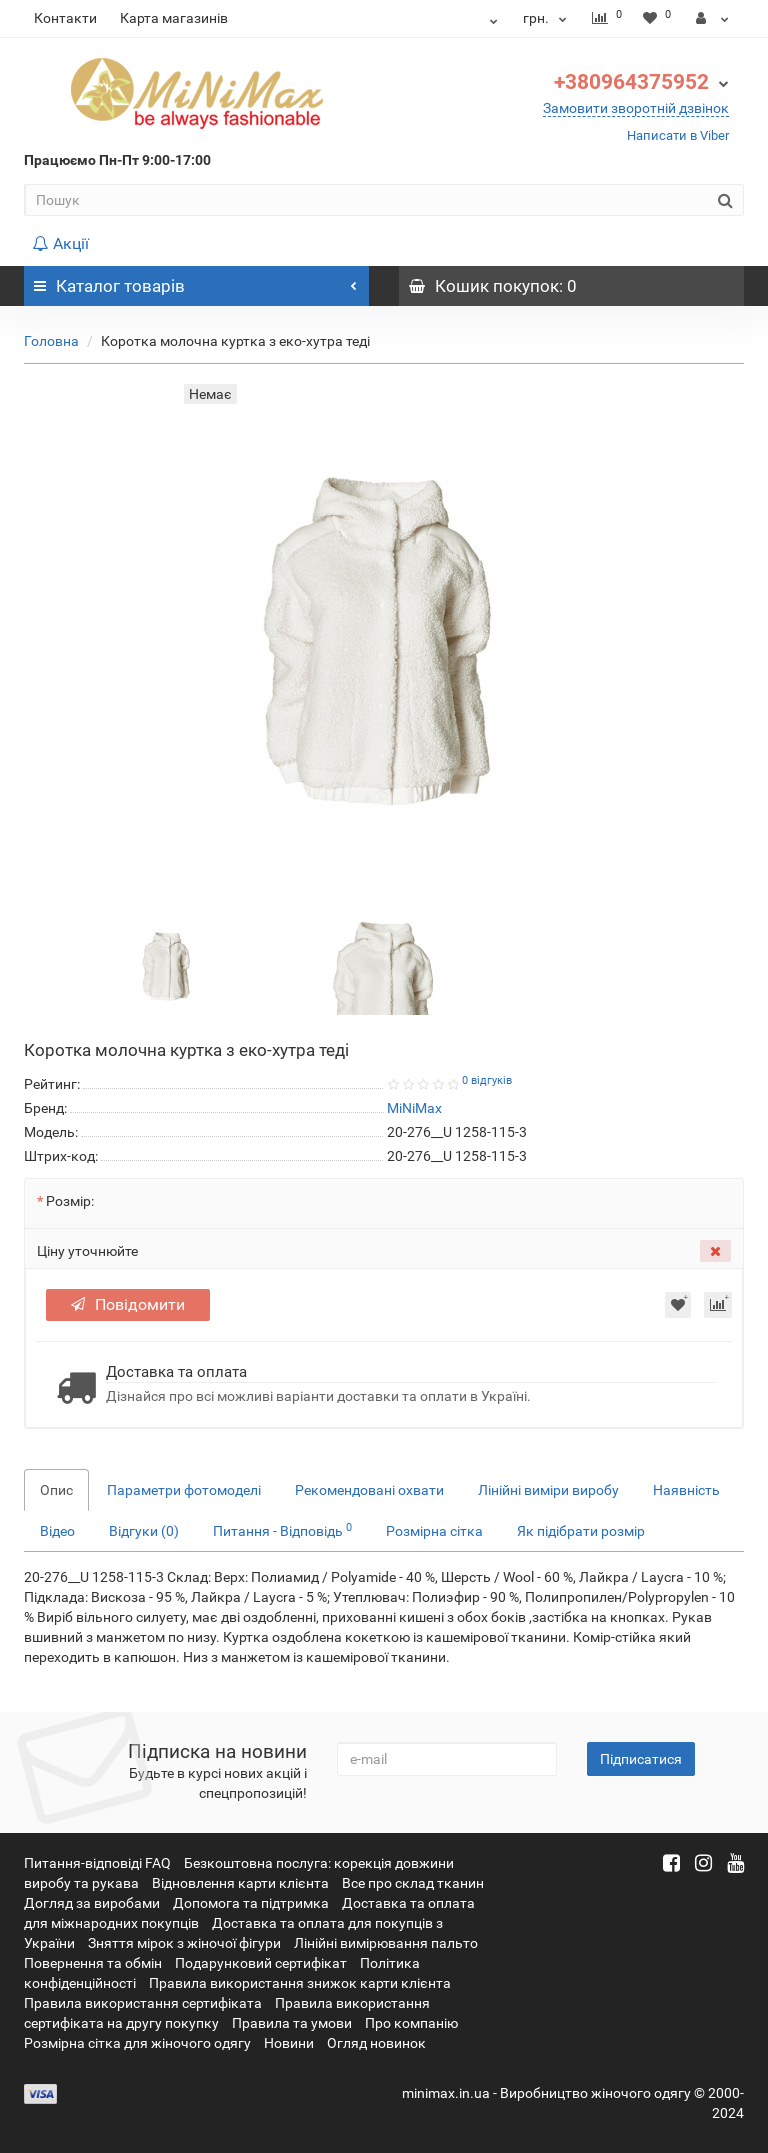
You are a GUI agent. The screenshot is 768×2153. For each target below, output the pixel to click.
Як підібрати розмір (581, 1531)
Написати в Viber (678, 135)
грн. (547, 18)
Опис (56, 1490)
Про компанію (411, 2023)
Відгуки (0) (144, 1531)
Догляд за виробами (92, 1903)
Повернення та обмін (93, 1963)
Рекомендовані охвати (369, 1490)
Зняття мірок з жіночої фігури (184, 1943)
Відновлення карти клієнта (240, 1883)
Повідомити (128, 1304)
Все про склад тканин (413, 1883)
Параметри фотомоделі (184, 1490)
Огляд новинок (376, 2043)
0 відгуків (487, 1080)
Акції (60, 243)
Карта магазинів (174, 18)
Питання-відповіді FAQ (97, 1863)
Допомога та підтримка (251, 1903)
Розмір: (70, 1201)
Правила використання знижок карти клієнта (300, 1983)
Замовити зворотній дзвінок (636, 108)
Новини (289, 2043)
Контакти (65, 18)
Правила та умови (292, 2023)
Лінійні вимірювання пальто (386, 1943)
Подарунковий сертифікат (261, 1963)
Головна (51, 341)
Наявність (686, 1490)
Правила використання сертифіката (143, 2003)
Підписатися (641, 1759)
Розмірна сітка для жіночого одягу (137, 2043)
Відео (57, 1531)
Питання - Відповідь (282, 1530)
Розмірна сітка (434, 1531)
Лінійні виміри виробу (548, 1490)
